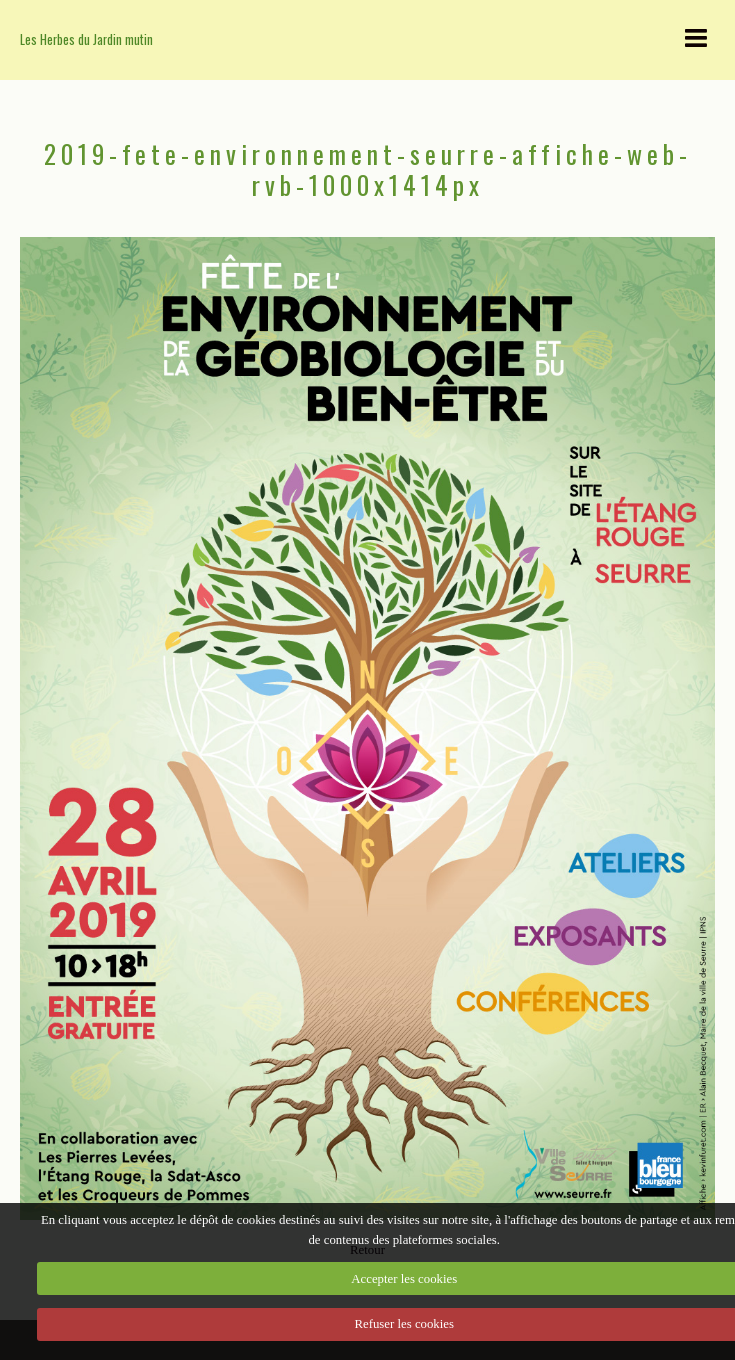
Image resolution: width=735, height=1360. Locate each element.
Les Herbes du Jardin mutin (86, 39)
